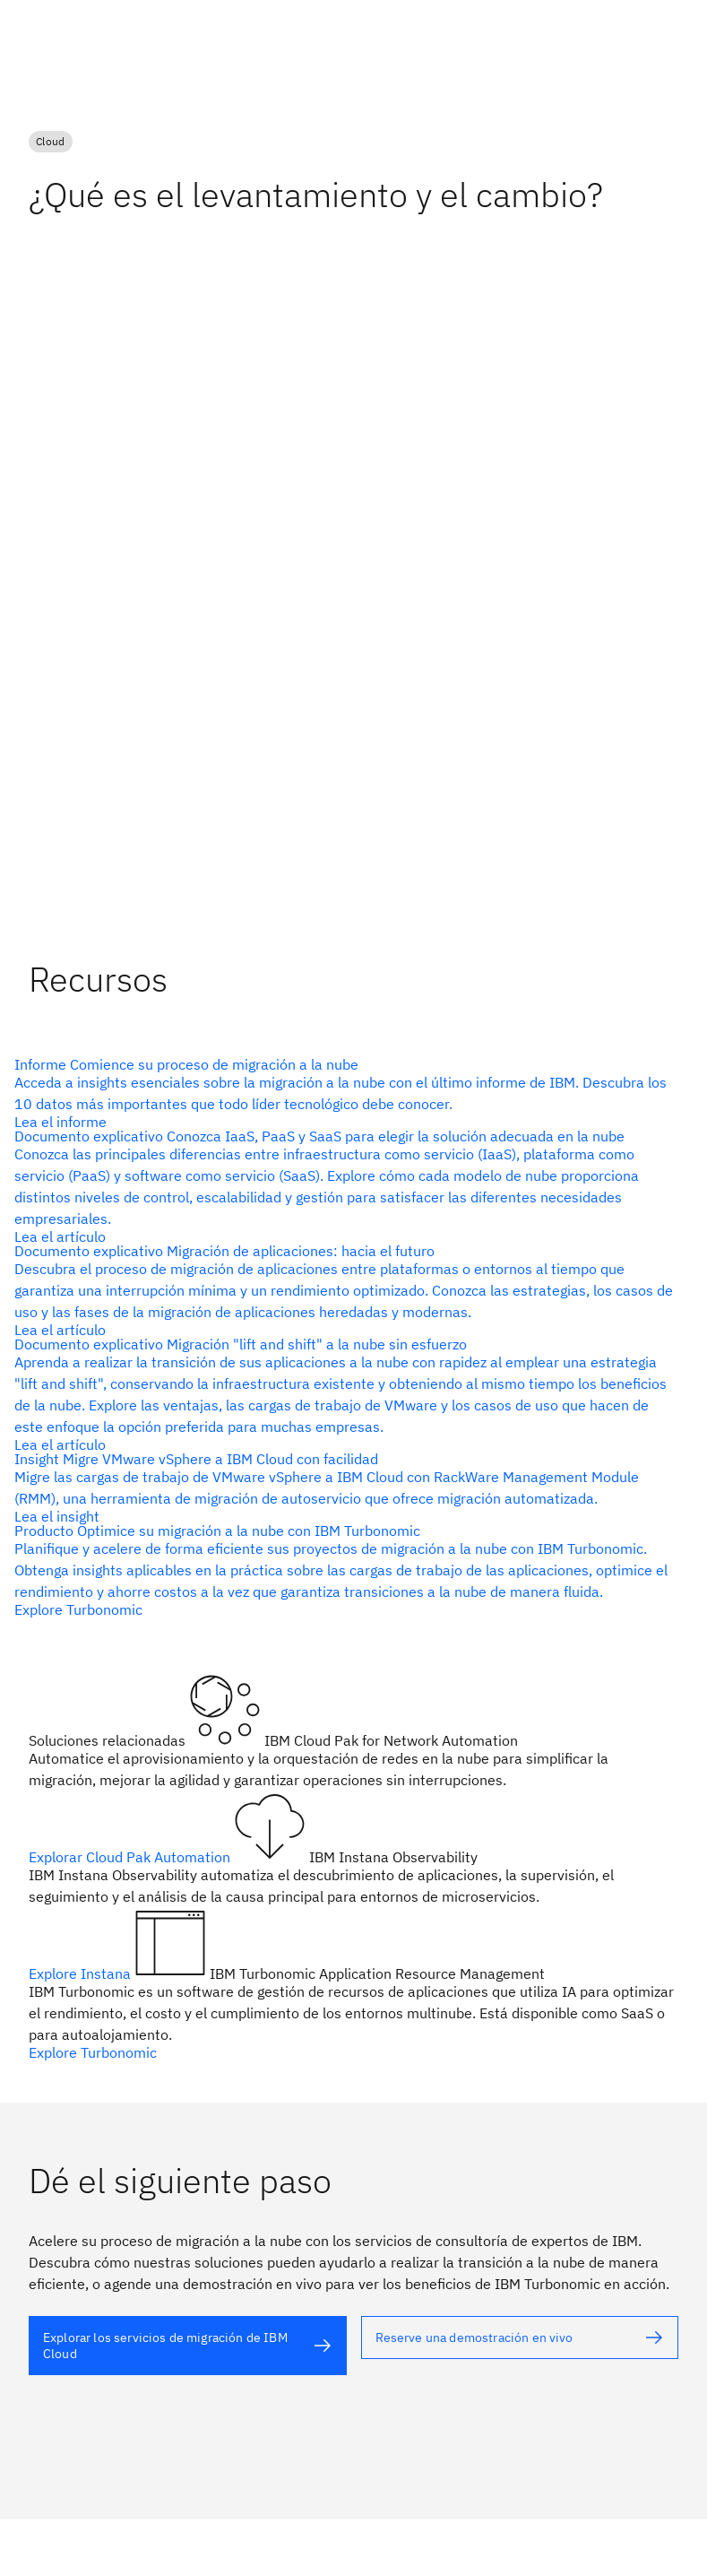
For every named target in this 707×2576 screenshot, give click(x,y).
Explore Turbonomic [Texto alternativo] (93, 2052)
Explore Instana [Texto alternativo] (81, 1973)
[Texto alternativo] (188, 2345)
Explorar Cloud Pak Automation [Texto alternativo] (131, 1857)
